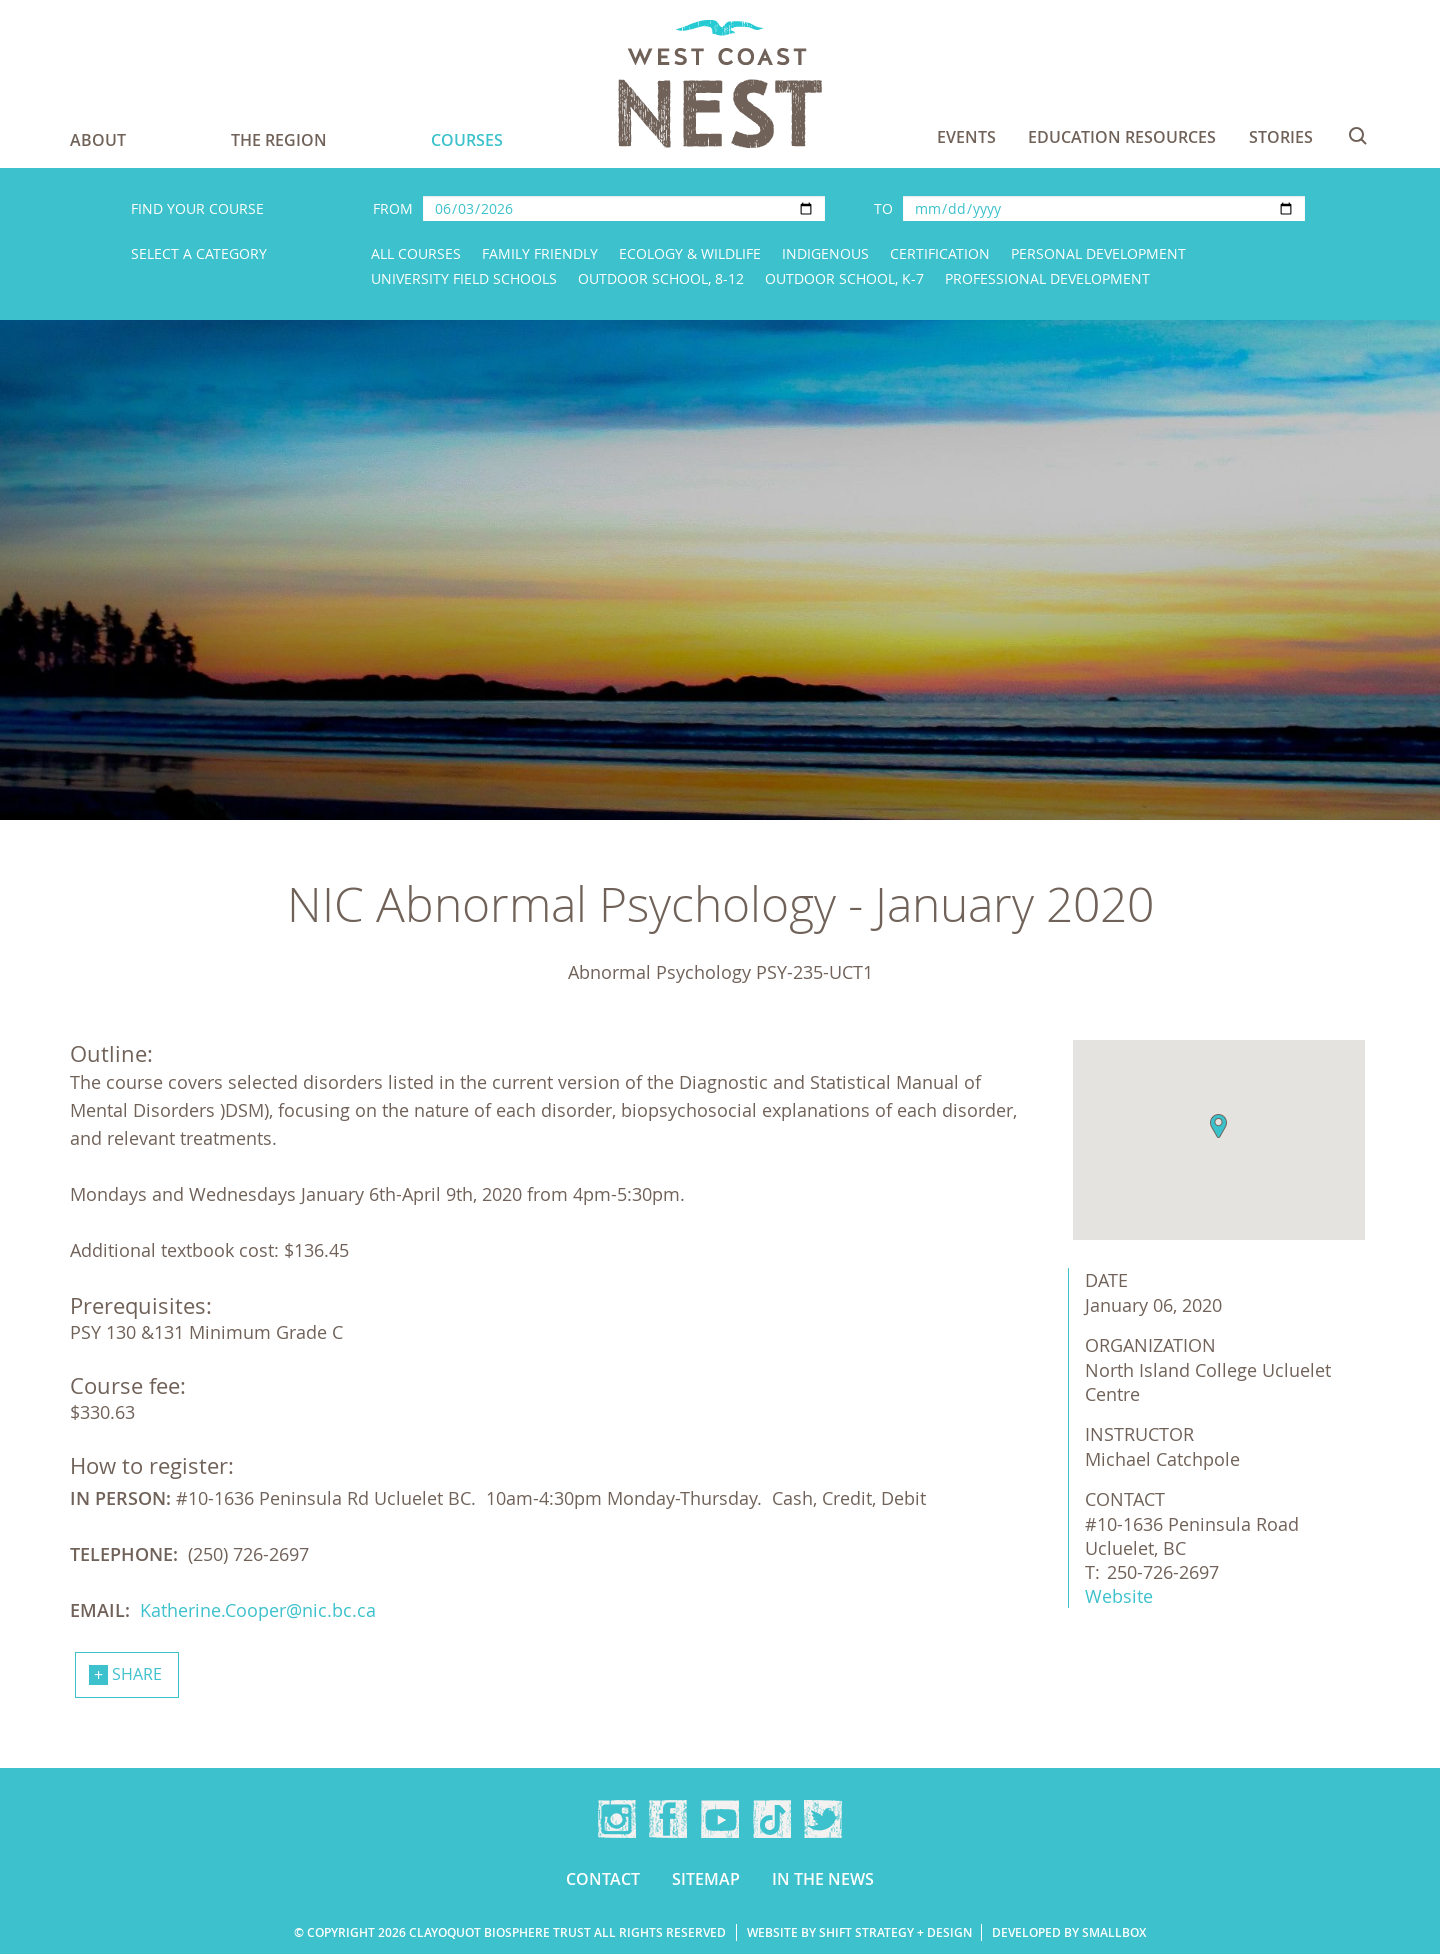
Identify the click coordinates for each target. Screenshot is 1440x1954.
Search (1358, 136)
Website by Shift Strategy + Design (859, 1932)
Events (966, 137)
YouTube (720, 1819)
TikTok (772, 1819)
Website (1119, 1596)
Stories (1281, 137)
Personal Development (1098, 253)
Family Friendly (540, 253)
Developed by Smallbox (1069, 1932)
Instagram (617, 1819)
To (883, 208)
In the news (823, 1879)
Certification (940, 253)
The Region (279, 140)
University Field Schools (464, 278)
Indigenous (825, 253)
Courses (467, 140)
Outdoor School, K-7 (844, 278)
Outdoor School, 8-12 (661, 278)
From (393, 208)
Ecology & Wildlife (690, 253)
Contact (603, 1879)
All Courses (416, 253)
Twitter (823, 1819)
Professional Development (1047, 278)
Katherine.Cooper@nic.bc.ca (258, 1610)
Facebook (668, 1819)
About (98, 140)
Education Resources (1122, 137)
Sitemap (706, 1879)
